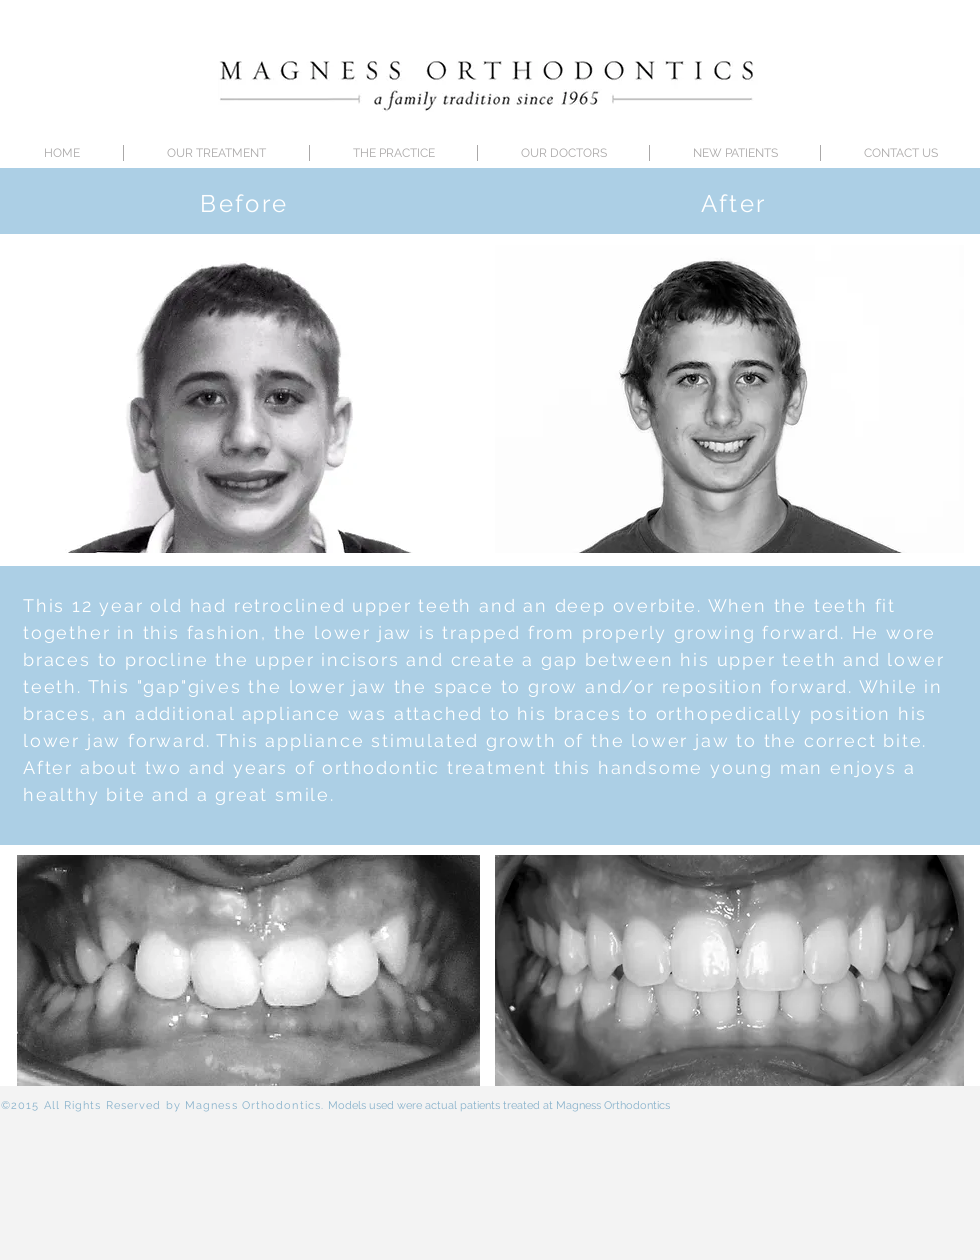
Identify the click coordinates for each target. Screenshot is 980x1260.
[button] (563, 153)
